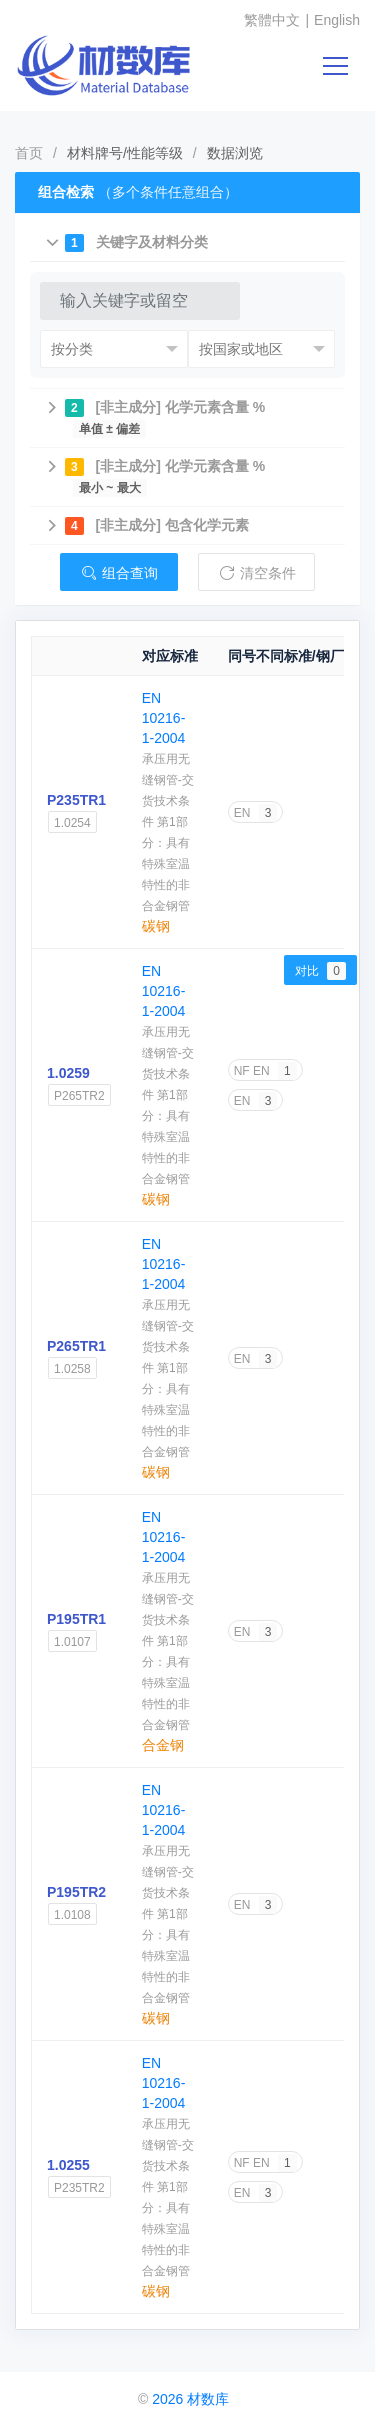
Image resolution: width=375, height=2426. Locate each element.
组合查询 (119, 573)
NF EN (265, 1071)
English (337, 20)
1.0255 (68, 2165)
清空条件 (257, 573)
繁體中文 (272, 20)
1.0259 (68, 1073)
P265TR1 (76, 1346)
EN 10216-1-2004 (164, 718)
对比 (320, 971)
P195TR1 (76, 1619)
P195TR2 (76, 1892)
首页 (29, 153)
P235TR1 (76, 800)
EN (256, 813)
